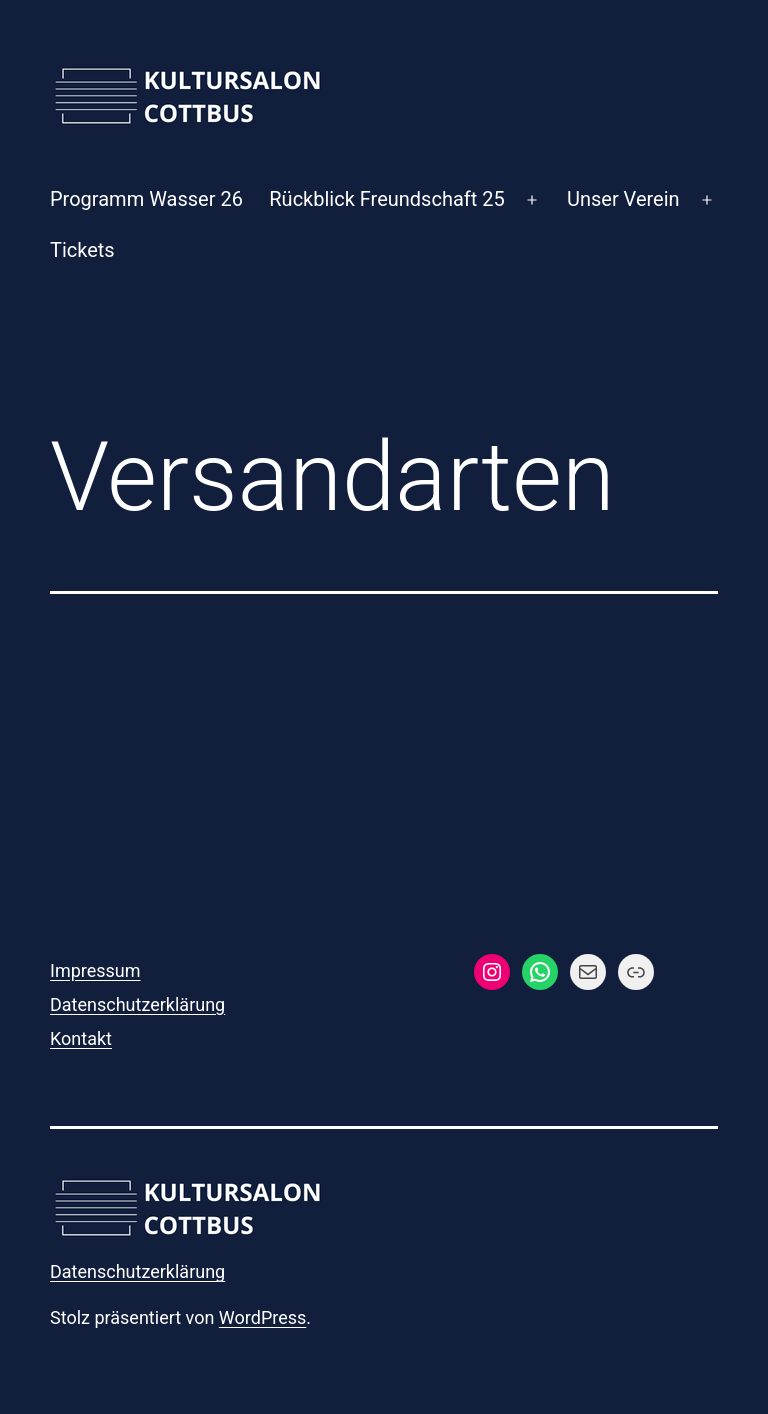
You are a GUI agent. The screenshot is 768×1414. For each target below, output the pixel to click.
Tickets (82, 250)
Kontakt (81, 1038)
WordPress (262, 1317)
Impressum (95, 970)
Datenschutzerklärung (137, 1004)
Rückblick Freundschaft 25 (386, 199)
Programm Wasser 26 (146, 199)
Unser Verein (623, 199)
